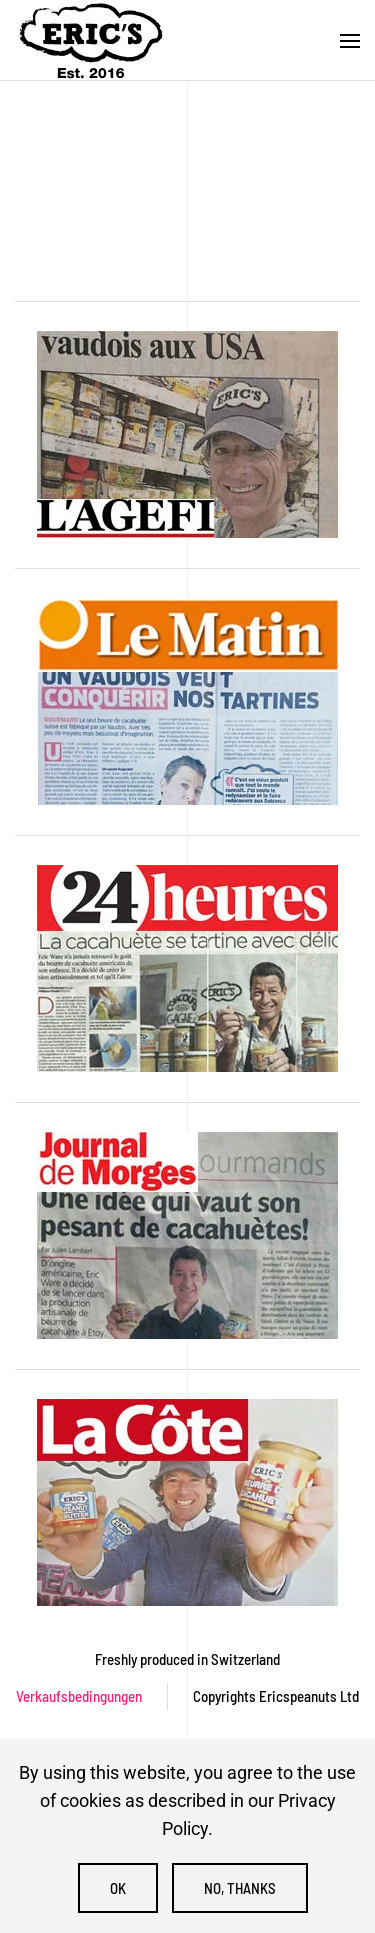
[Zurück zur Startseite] (90, 40)
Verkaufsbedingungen (79, 1696)
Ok (118, 1888)
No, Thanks (240, 1888)
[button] (350, 41)
